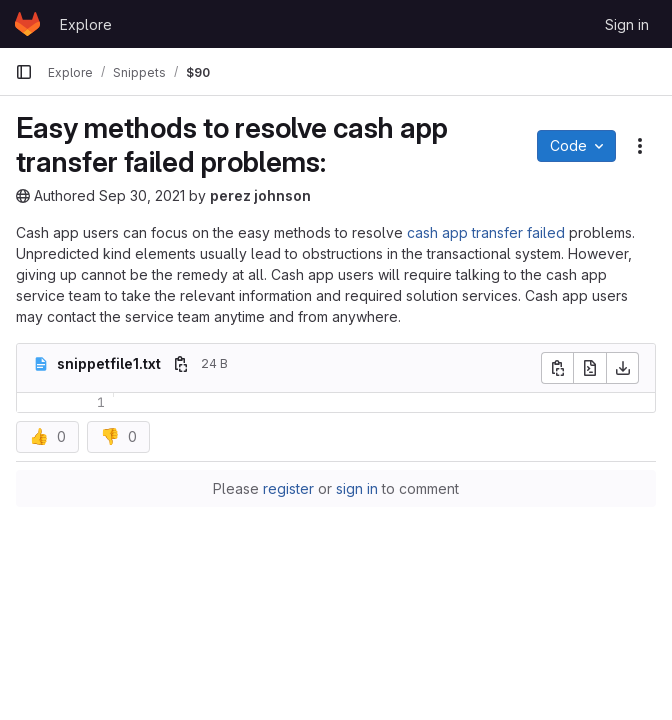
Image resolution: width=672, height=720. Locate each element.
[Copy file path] (181, 364)
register (288, 488)
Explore (86, 24)
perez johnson (260, 195)
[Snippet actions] (640, 146)
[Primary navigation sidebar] (24, 72)
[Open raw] (590, 368)
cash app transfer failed (486, 232)
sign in (357, 488)
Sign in (627, 24)
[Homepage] (27, 24)
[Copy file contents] (557, 368)
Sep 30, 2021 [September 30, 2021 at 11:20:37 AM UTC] (142, 195)
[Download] (623, 368)
